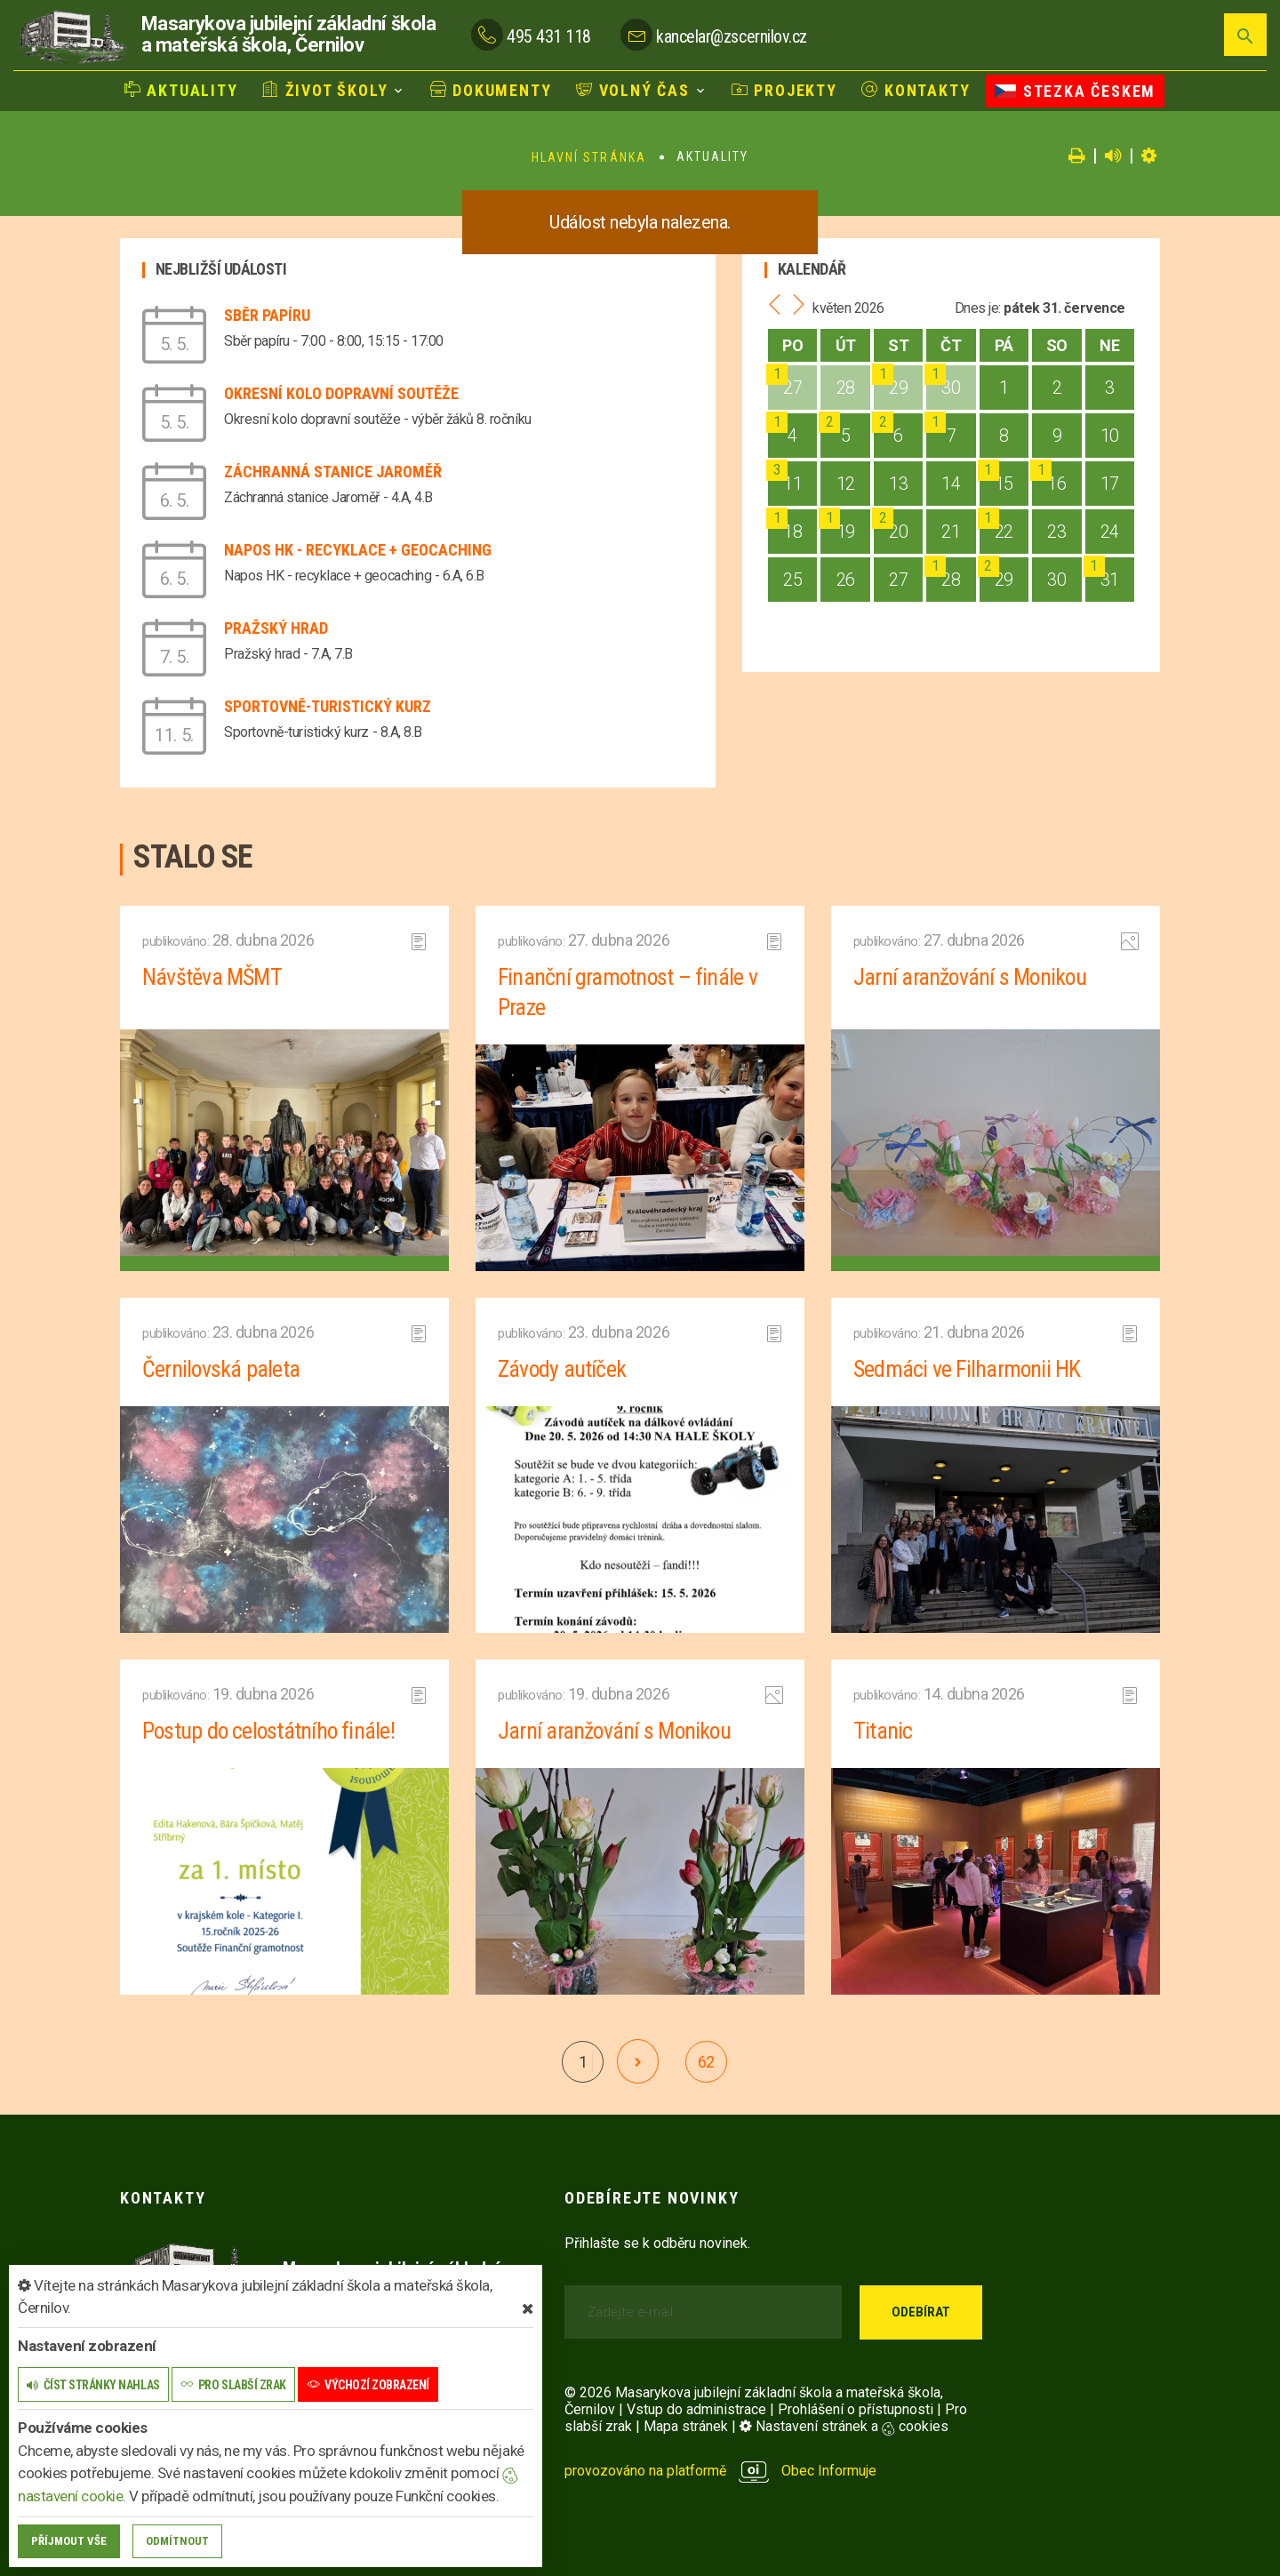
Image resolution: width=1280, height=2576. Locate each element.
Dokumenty (491, 89)
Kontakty (915, 89)
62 (706, 2061)
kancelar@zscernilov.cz (731, 36)
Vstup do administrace (696, 2409)
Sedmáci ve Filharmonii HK (967, 1369)
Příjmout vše (69, 2541)
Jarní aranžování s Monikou (971, 977)
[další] (638, 2061)
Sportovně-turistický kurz (327, 706)
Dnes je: (978, 308)
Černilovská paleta (221, 1369)
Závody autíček (562, 1369)
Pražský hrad (276, 628)
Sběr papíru (267, 315)
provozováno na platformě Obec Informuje (720, 2470)
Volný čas (633, 89)
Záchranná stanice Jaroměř (333, 471)
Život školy (325, 89)
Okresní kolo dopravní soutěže (341, 393)
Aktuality (181, 89)
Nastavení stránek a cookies (844, 2426)
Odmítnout (177, 2541)
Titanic (883, 1730)
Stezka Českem (1075, 90)
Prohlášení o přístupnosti (855, 2409)
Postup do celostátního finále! (270, 1730)
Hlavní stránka (589, 157)
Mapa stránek (686, 2426)
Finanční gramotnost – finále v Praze (628, 992)
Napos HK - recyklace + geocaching (358, 549)
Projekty (784, 89)
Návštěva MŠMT (213, 977)
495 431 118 (549, 36)
